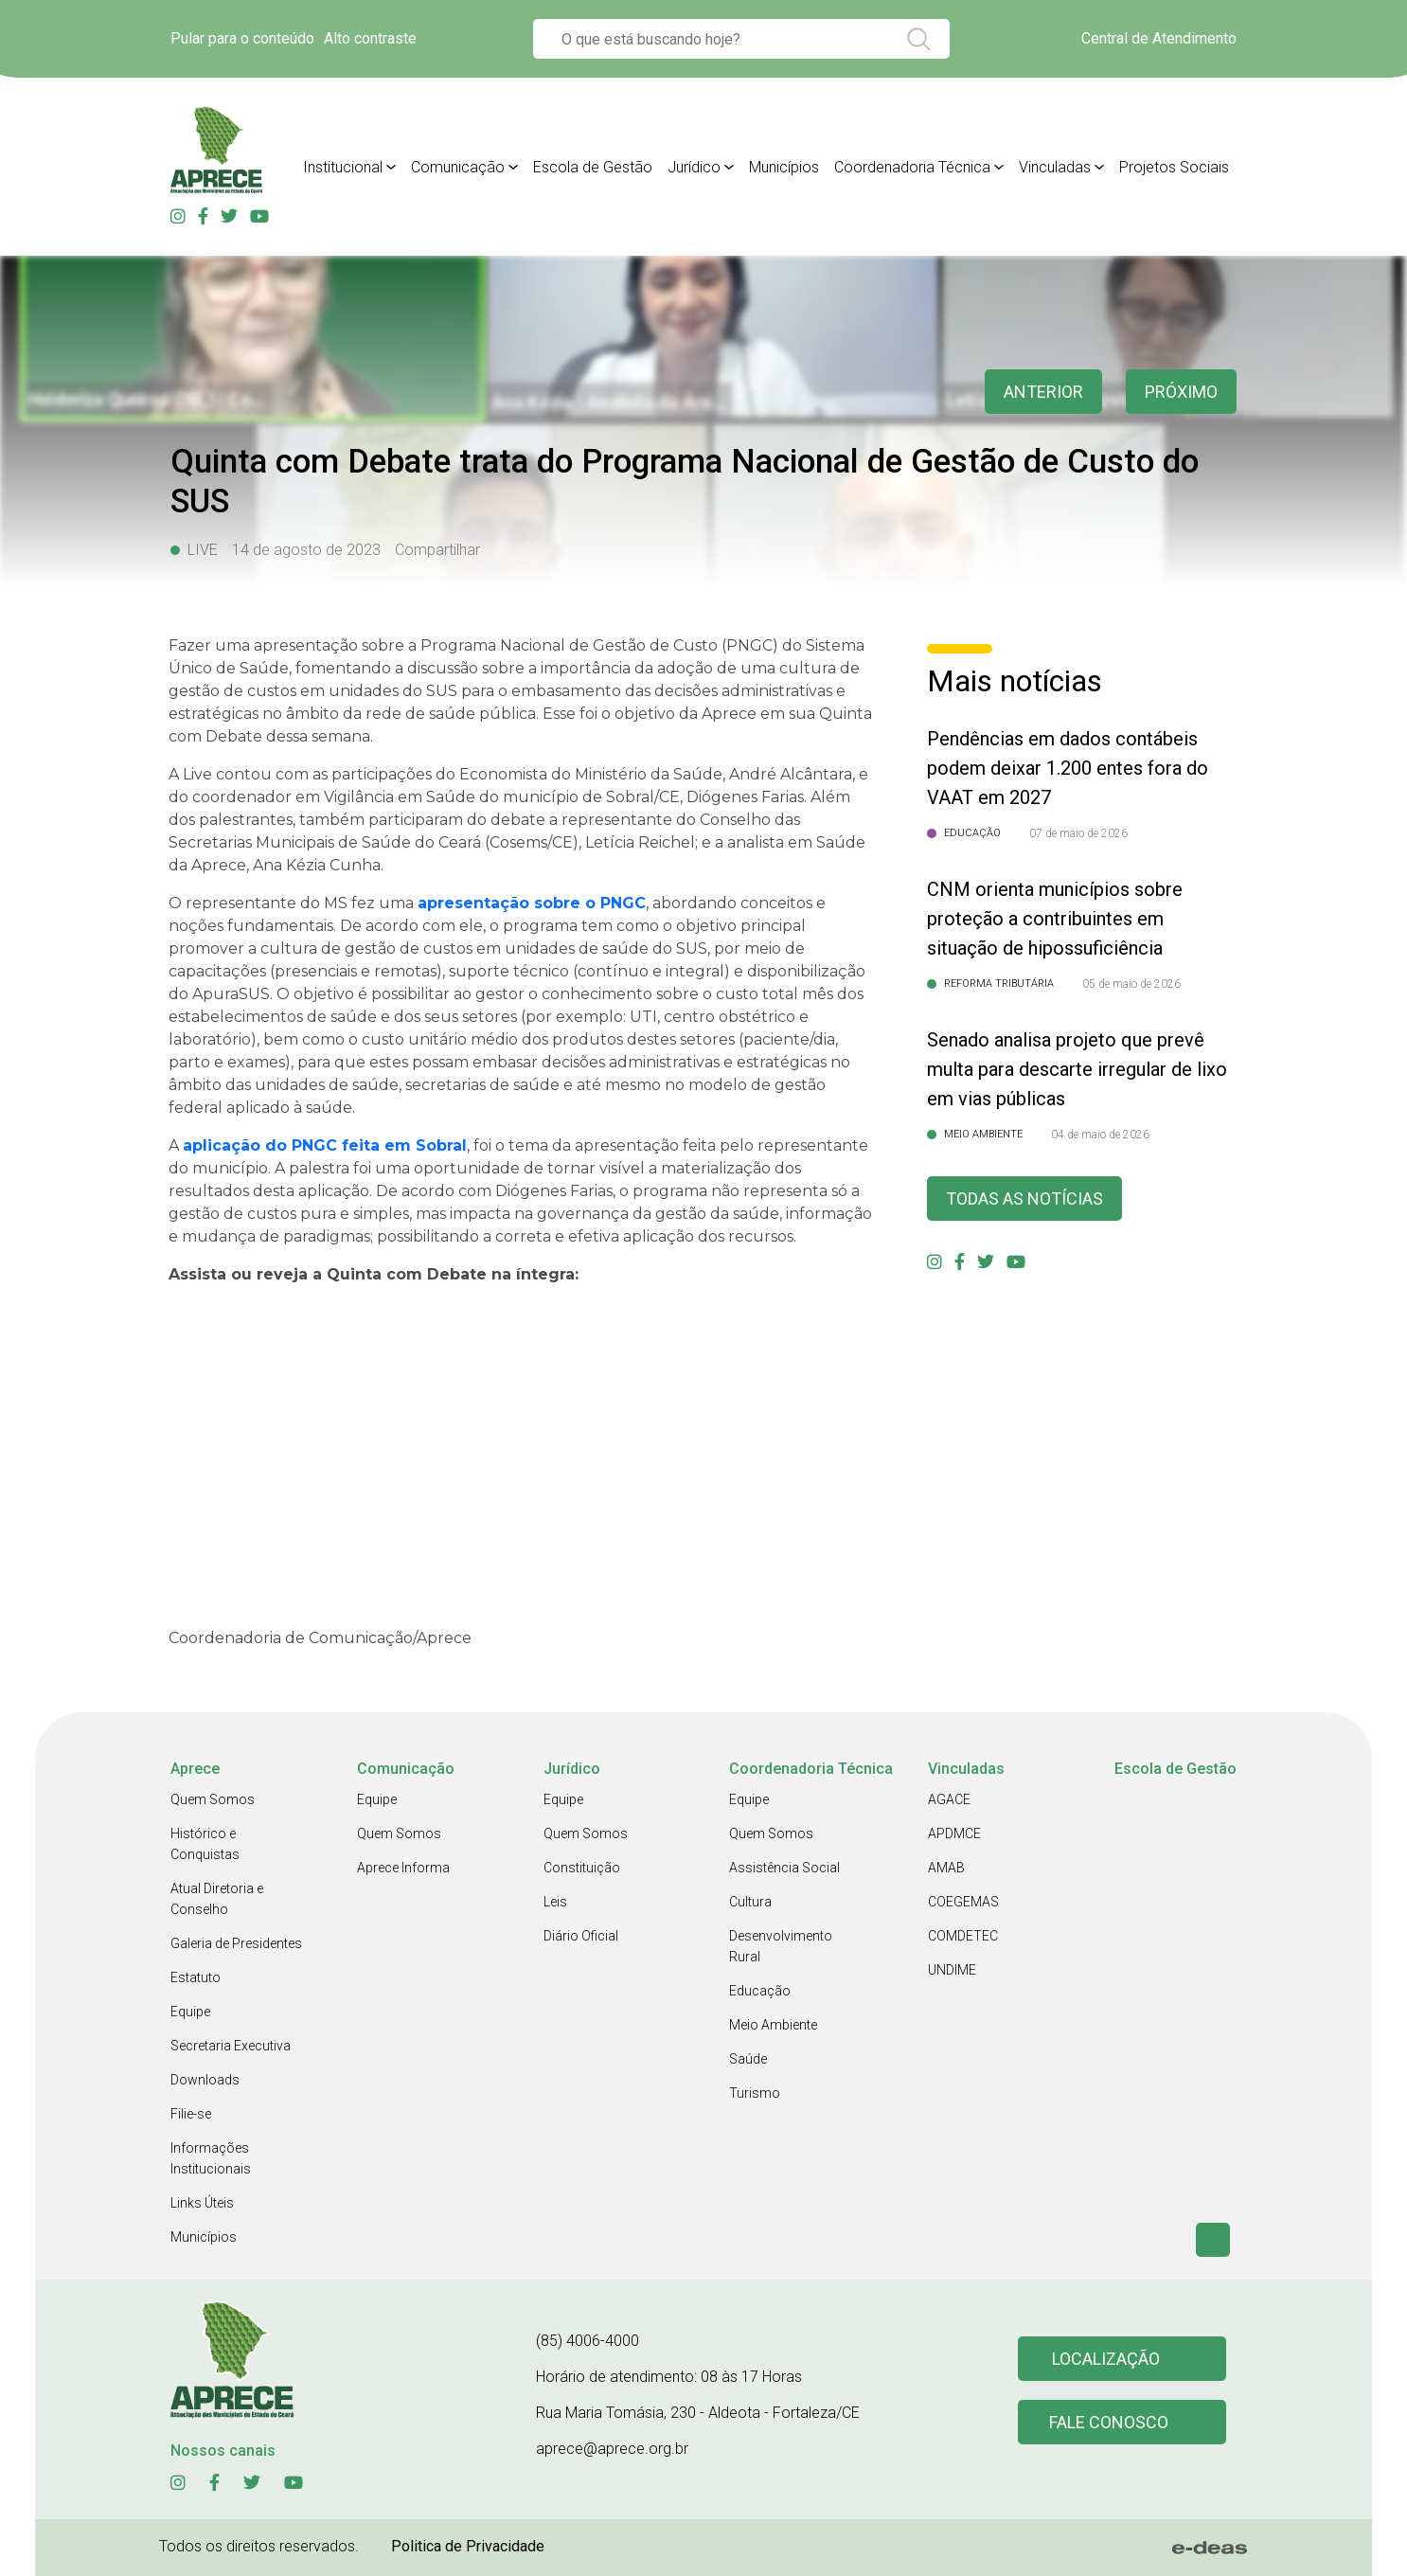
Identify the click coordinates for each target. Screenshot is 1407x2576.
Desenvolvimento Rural (780, 1946)
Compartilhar (437, 550)
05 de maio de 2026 (1131, 984)
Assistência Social (784, 1867)
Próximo (1181, 392)
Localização (1106, 2359)
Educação (760, 1990)
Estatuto (195, 1977)
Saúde (748, 2058)
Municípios (784, 167)
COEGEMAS (963, 1901)
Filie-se (190, 2113)
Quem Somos (212, 1799)
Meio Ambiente (773, 2024)
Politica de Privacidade (467, 2546)
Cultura (750, 1901)
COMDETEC (963, 1935)
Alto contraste (370, 38)
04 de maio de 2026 (1100, 1134)
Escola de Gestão (592, 167)
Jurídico (694, 167)
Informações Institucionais (210, 2158)
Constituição (581, 1867)
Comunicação (458, 167)
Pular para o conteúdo (242, 38)
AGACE (949, 1799)
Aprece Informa (403, 1867)
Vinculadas (1055, 167)
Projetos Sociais (1174, 167)
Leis (555, 1901)
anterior (1043, 392)
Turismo (754, 2093)
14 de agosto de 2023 (306, 550)
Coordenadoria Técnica (912, 167)
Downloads (205, 2079)
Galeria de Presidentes (236, 1943)
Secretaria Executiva (230, 2045)
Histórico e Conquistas (205, 1844)
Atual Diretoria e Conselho (216, 1899)
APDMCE (954, 1833)
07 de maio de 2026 (1078, 833)
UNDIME (952, 1969)
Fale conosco (1108, 2422)
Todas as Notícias (1024, 1198)
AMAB (946, 1867)
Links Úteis (202, 2202)
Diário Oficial (580, 1935)
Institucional (343, 167)
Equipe (190, 2011)
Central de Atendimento (1159, 38)
